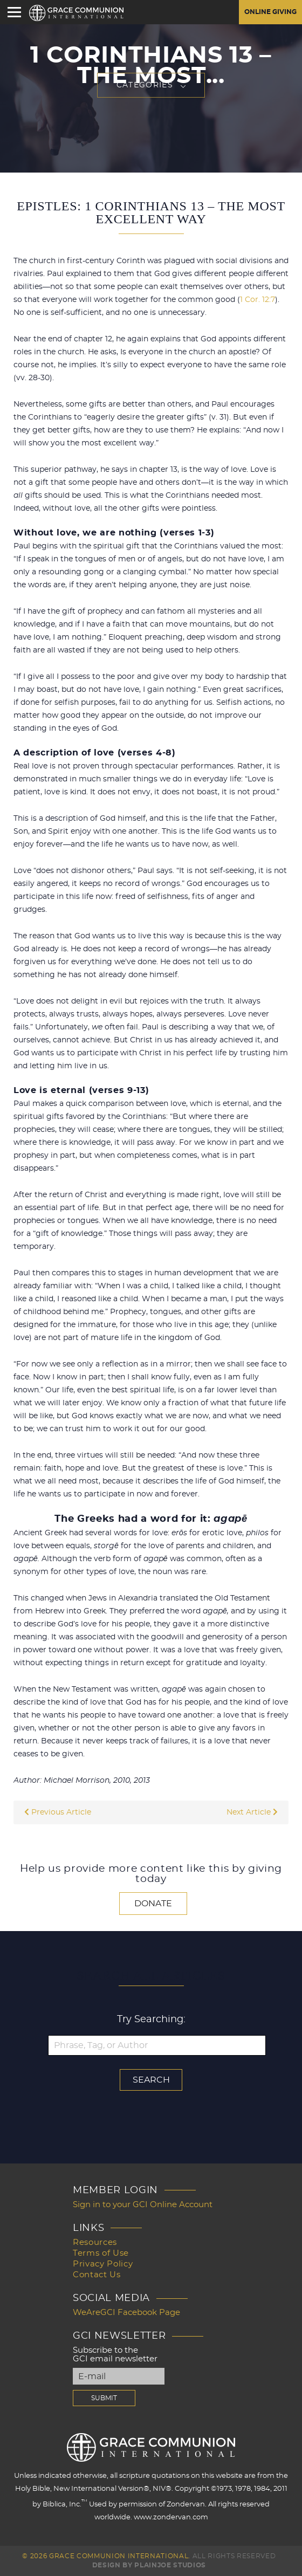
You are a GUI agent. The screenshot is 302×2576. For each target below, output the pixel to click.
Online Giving (270, 12)
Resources (95, 2242)
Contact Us (97, 2275)
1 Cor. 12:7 (257, 300)
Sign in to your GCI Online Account (142, 2205)
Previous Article (57, 1812)
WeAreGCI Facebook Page (126, 2313)
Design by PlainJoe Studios (149, 2565)
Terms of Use (101, 2253)
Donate (153, 1903)
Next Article (252, 1812)
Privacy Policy (103, 2264)
